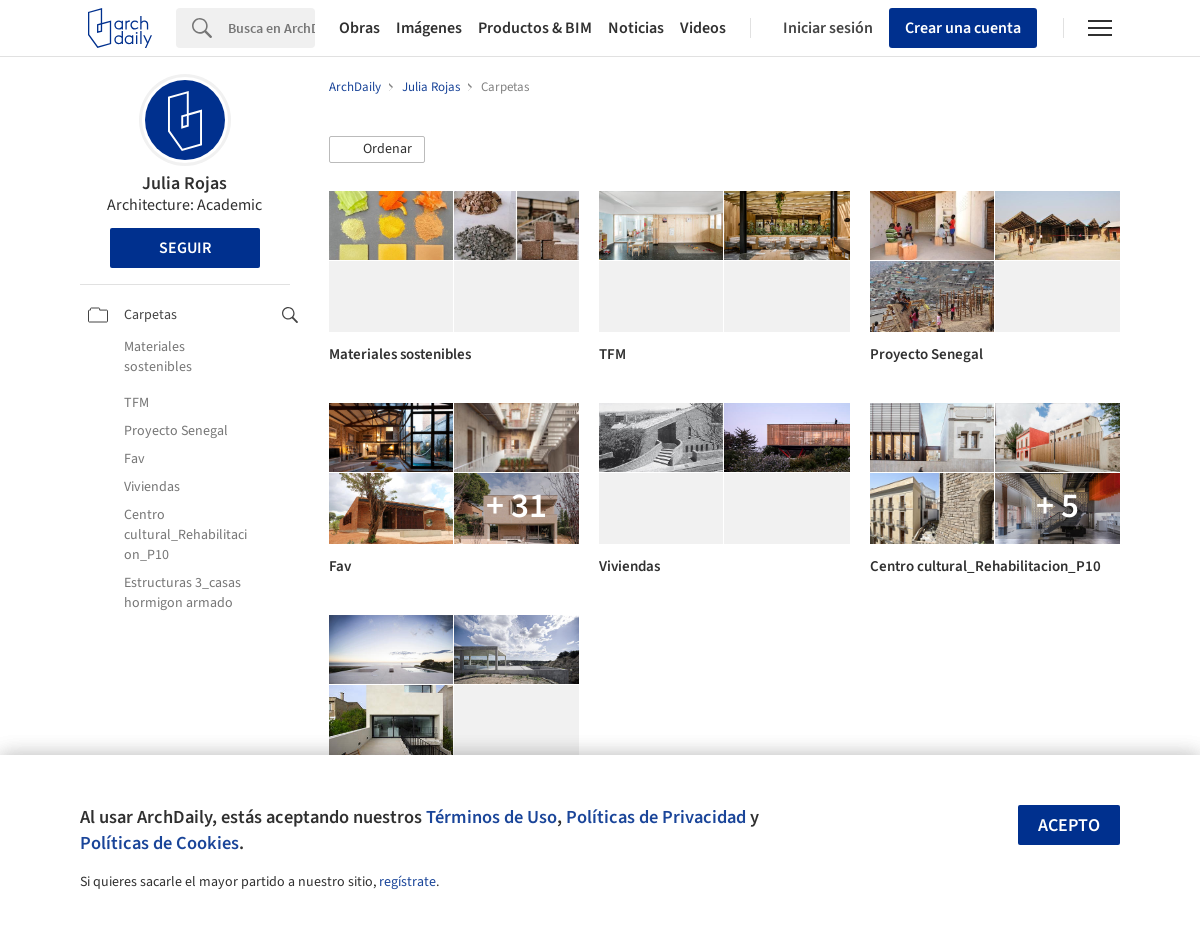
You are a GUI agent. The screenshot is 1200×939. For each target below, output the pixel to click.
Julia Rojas (184, 183)
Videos (703, 28)
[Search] (271, 28)
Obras (359, 28)
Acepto (1069, 825)
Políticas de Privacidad (656, 817)
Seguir (185, 248)
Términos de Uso (491, 817)
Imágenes (429, 28)
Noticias (636, 28)
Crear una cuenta (963, 28)
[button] (377, 150)
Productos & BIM (535, 28)
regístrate (407, 882)
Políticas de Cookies (159, 843)
